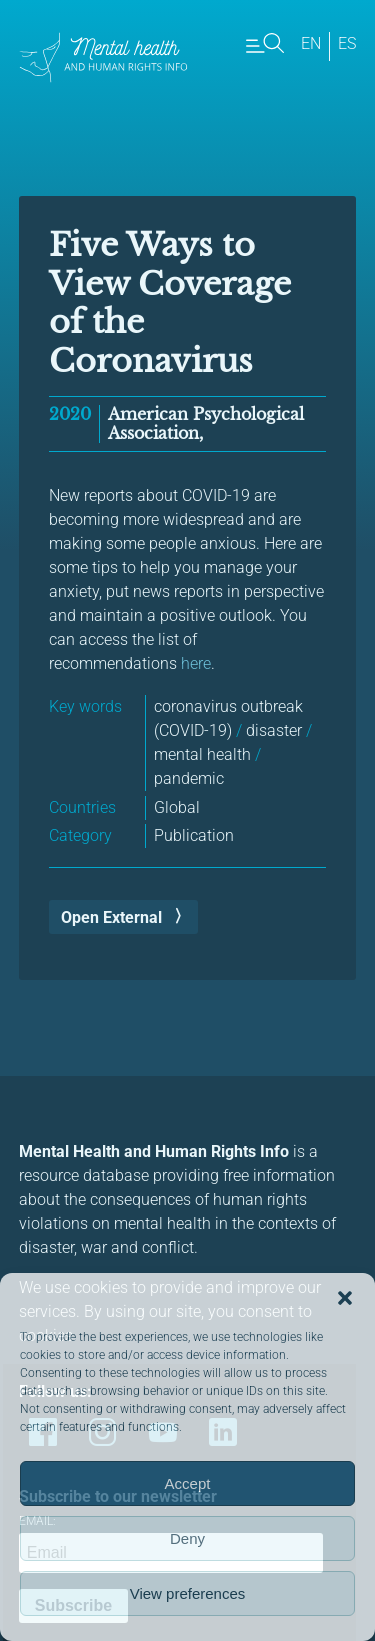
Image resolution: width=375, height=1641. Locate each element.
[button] (345, 1298)
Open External (111, 917)
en (311, 43)
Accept (188, 1483)
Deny (187, 1538)
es (347, 43)
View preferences (188, 1593)
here (196, 663)
